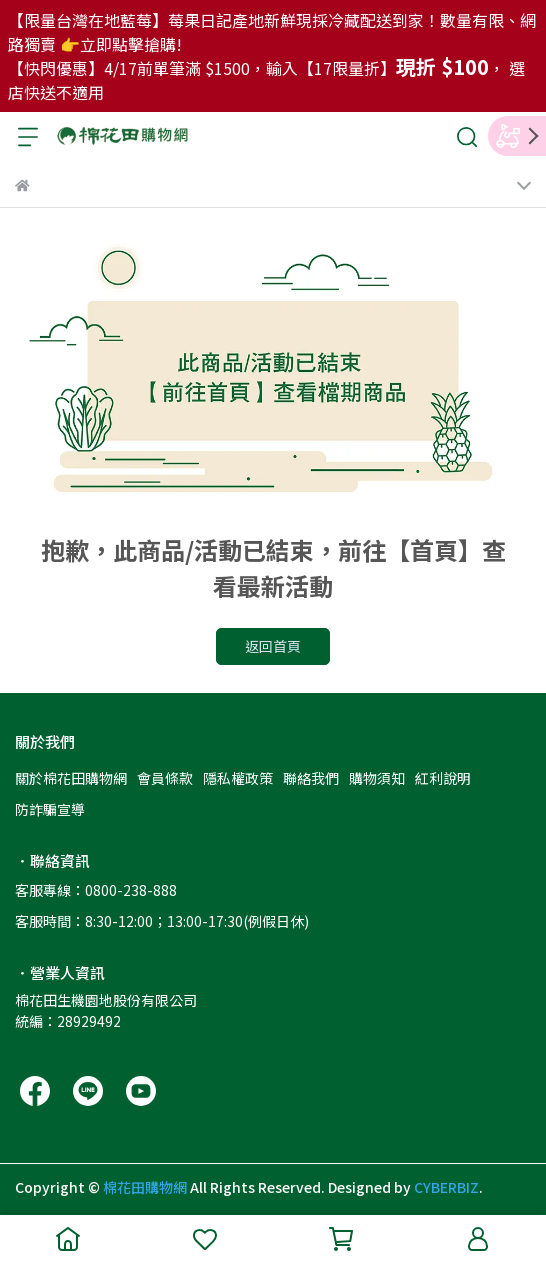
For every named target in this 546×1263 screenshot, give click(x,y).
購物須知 (377, 778)
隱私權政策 (238, 778)
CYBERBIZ (446, 1187)
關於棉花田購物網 (71, 778)
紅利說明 (443, 778)
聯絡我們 (311, 778)
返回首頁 (273, 646)
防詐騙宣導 (50, 809)
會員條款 (165, 778)
